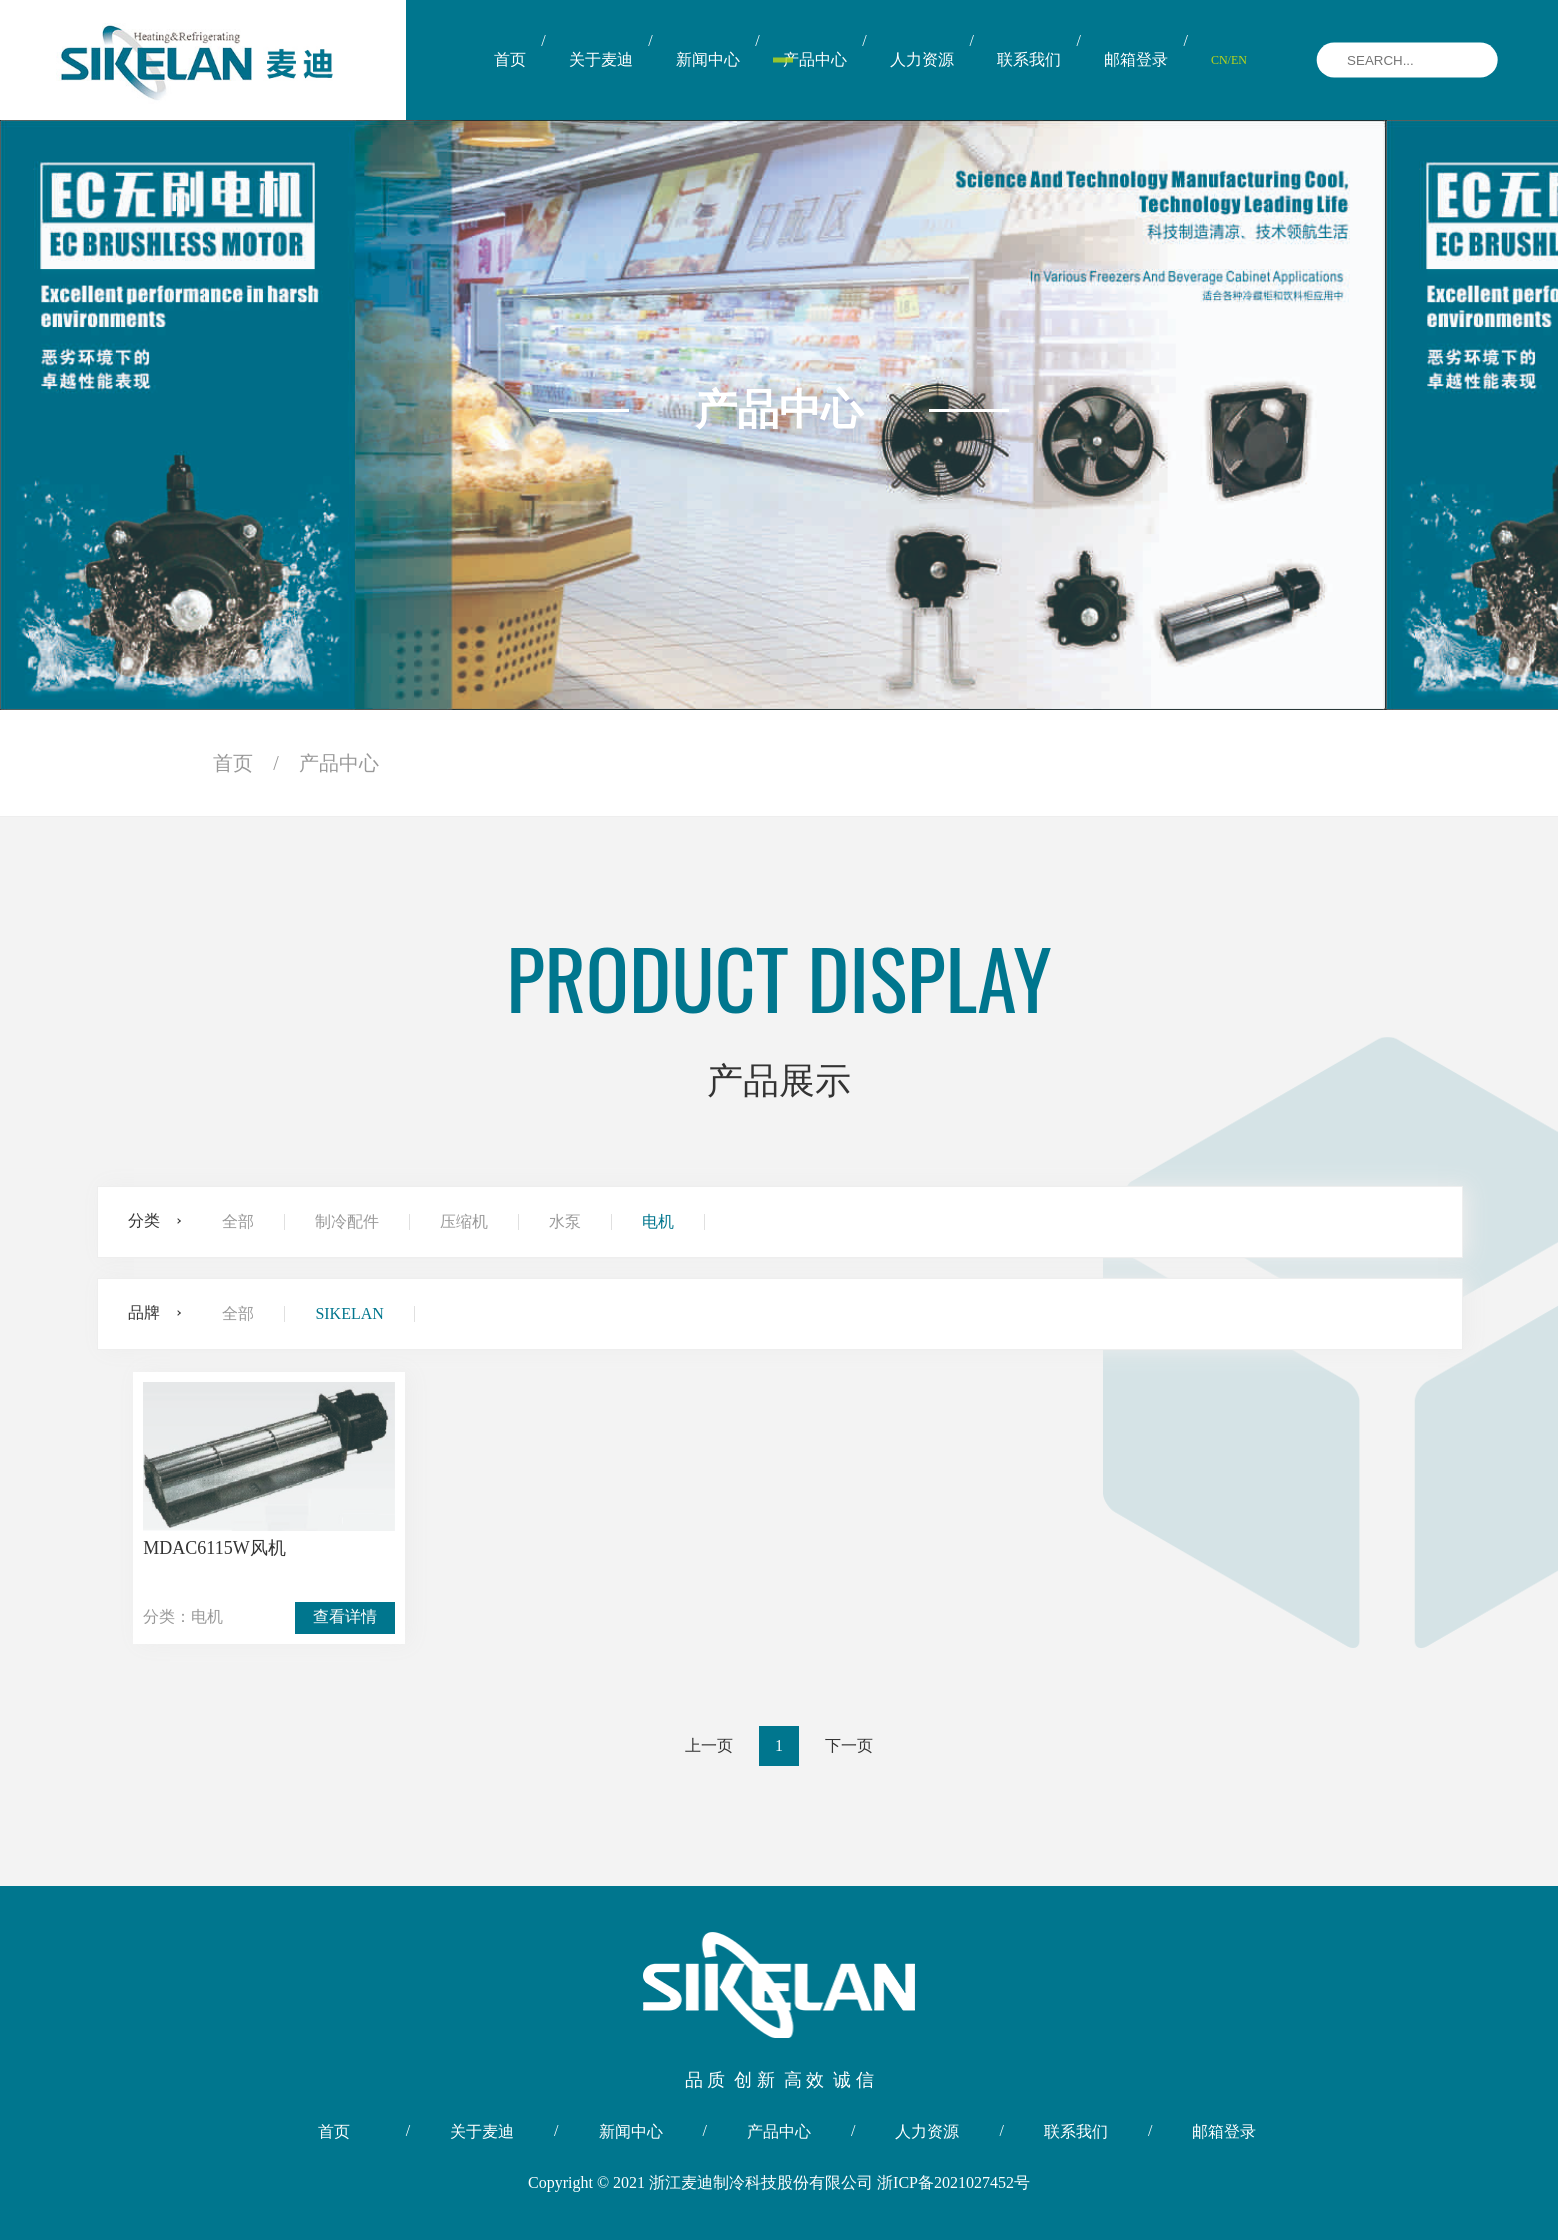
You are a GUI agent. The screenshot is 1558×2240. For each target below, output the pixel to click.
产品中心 (815, 59)
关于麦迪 (601, 59)
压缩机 (464, 1222)
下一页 (849, 1745)
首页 (510, 59)
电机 (658, 1222)
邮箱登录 (1136, 59)
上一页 (709, 1745)
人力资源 (922, 59)
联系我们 (1029, 59)
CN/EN (1229, 60)
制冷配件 (347, 1222)
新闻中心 (708, 59)
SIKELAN (349, 1314)
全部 (238, 1222)
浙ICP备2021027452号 (953, 2182)
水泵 (565, 1222)
